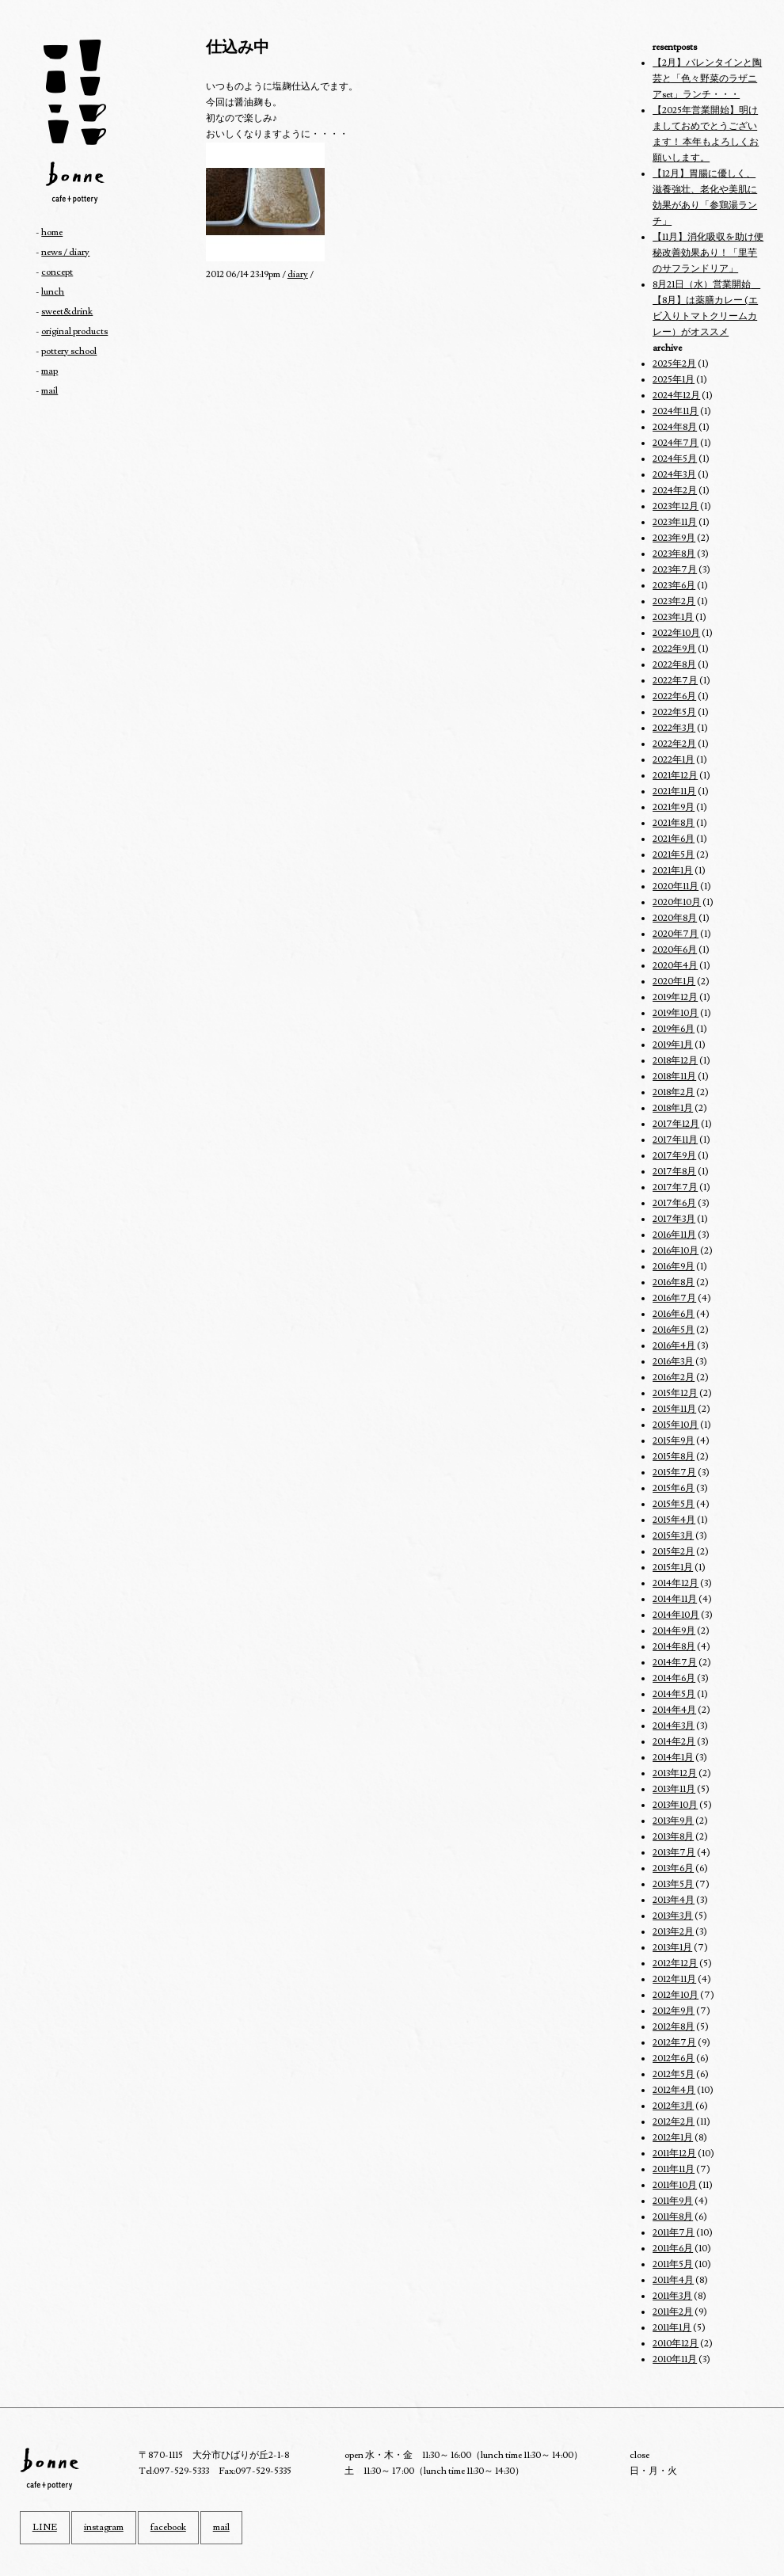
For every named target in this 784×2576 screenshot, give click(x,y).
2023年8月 (674, 554)
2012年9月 (674, 2011)
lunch (52, 292)
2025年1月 (674, 380)
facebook (168, 2527)
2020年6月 (675, 950)
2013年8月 (673, 1837)
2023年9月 (674, 538)
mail (49, 391)
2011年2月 (673, 2312)
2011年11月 (674, 2169)
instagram (104, 2527)
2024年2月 (675, 491)
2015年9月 (674, 1441)
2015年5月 (674, 1504)
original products (74, 331)
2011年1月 (672, 2328)
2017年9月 (674, 1156)
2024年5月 (675, 459)
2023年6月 (674, 586)
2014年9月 (674, 1631)
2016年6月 (674, 1314)
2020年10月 (677, 902)
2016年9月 (674, 1267)
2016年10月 (675, 1251)
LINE (44, 2527)
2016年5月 (674, 1330)
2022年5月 (674, 712)
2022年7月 (675, 681)
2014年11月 (675, 1599)
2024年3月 (674, 475)
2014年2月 (674, 1742)
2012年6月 (674, 2058)
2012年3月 (673, 2106)
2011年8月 (673, 2217)
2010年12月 (675, 2344)
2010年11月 (675, 2359)
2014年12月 (675, 1583)
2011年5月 (673, 2264)
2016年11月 (674, 1235)
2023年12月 (675, 506)
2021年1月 (673, 871)
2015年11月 (674, 1409)
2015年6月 (674, 1488)
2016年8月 (674, 1282)
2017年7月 (675, 1187)
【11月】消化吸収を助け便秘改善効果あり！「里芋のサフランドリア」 (708, 253)
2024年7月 (675, 443)
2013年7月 (674, 1853)
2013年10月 (675, 1805)
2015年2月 (674, 1552)
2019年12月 (675, 997)
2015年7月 (674, 1472)
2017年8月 (674, 1172)
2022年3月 (674, 728)
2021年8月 (674, 823)
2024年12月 (676, 395)
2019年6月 (674, 1029)
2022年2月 (674, 744)
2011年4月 (673, 2280)
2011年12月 (674, 2153)
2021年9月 (674, 807)
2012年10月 (675, 1995)
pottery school (69, 351)
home (52, 232)
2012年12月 (675, 1963)
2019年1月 (673, 1045)
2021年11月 (674, 791)
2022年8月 (674, 665)
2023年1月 (673, 617)
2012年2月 (674, 2122)
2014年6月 (674, 1678)
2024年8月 (675, 427)
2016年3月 (673, 1362)
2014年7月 (675, 1663)
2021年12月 (675, 776)
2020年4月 (675, 966)
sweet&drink (67, 312)
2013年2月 (673, 1932)
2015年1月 (673, 1567)
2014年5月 (674, 1694)
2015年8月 (674, 1457)
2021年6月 (674, 839)
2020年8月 (675, 918)
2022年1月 (674, 760)
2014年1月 (673, 1758)
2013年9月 (673, 1821)
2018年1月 (673, 1108)
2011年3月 (672, 2296)
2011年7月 (674, 2233)
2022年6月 (674, 696)
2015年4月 (674, 1520)
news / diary (65, 252)
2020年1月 (674, 981)
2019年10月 (675, 1013)
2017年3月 (674, 1219)
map (49, 371)
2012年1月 (673, 2138)
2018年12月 (675, 1061)
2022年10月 (676, 633)
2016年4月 (674, 1346)
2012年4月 (674, 2090)
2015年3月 (673, 1536)
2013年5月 (673, 1884)
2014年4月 (674, 1710)
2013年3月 (673, 1916)
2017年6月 (674, 1203)
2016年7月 (674, 1298)
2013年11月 (674, 1789)
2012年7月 (674, 2043)
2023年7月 (675, 570)
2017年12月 (676, 1124)
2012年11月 (674, 1979)
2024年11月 (675, 411)
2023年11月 (675, 522)
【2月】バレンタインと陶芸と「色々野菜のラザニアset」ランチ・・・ (707, 79)
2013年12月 (675, 1773)
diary (297, 274)
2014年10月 (676, 1615)
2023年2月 (674, 601)
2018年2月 (674, 1092)
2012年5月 (674, 2074)
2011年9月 (673, 2201)
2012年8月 (674, 2027)
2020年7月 (675, 934)
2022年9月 (674, 649)
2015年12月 (675, 1393)
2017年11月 (675, 1140)
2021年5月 (674, 855)
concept (57, 272)
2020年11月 (675, 886)
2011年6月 (673, 2248)
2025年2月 (674, 364)
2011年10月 (675, 2185)
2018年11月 (674, 1077)
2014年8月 (674, 1647)
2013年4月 (674, 1900)
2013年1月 (672, 1948)
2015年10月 (675, 1425)
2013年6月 (673, 1868)
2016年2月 (674, 1377)
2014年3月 (674, 1726)
